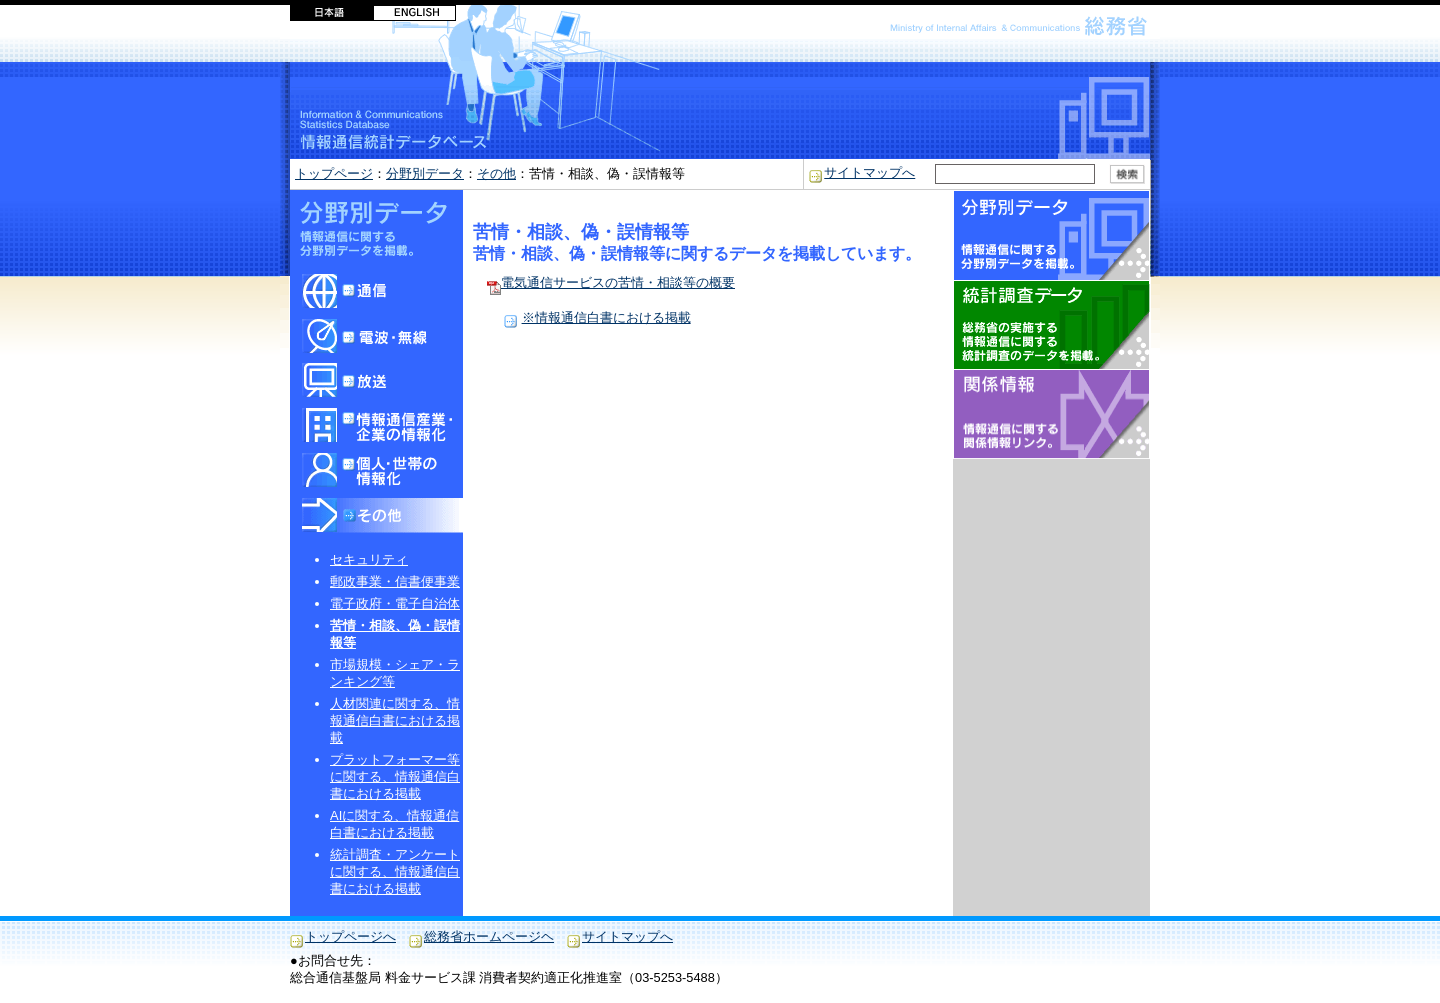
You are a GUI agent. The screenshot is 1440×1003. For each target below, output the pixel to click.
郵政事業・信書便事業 (395, 581)
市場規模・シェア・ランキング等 (395, 673)
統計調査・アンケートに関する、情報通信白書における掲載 (395, 871)
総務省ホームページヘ (489, 936)
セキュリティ (369, 559)
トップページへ (350, 936)
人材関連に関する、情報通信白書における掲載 (395, 720)
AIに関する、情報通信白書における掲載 (394, 824)
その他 (496, 173)
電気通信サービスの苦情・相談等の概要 (610, 282)
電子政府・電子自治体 (395, 603)
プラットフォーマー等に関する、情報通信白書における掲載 (395, 776)
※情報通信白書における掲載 (606, 317)
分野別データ (425, 173)
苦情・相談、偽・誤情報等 (395, 634)
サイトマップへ (869, 172)
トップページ (334, 173)
